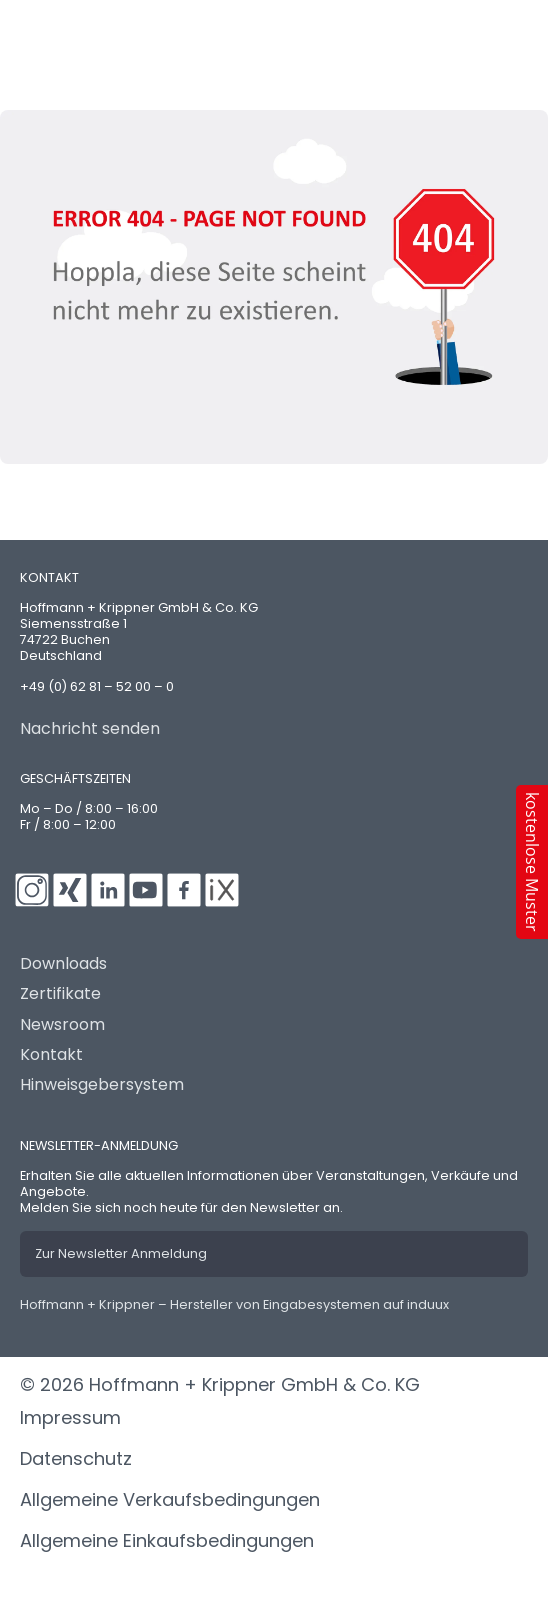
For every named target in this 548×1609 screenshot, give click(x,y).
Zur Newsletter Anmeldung (121, 1253)
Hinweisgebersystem (102, 1085)
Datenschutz (76, 1458)
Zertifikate (60, 994)
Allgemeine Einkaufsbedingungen (167, 1540)
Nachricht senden (90, 729)
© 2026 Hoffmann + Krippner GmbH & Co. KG (220, 1384)
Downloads (63, 964)
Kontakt (51, 1055)
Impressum (70, 1417)
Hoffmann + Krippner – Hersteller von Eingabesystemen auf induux (234, 1304)
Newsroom (62, 1025)
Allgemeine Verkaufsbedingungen (170, 1499)
